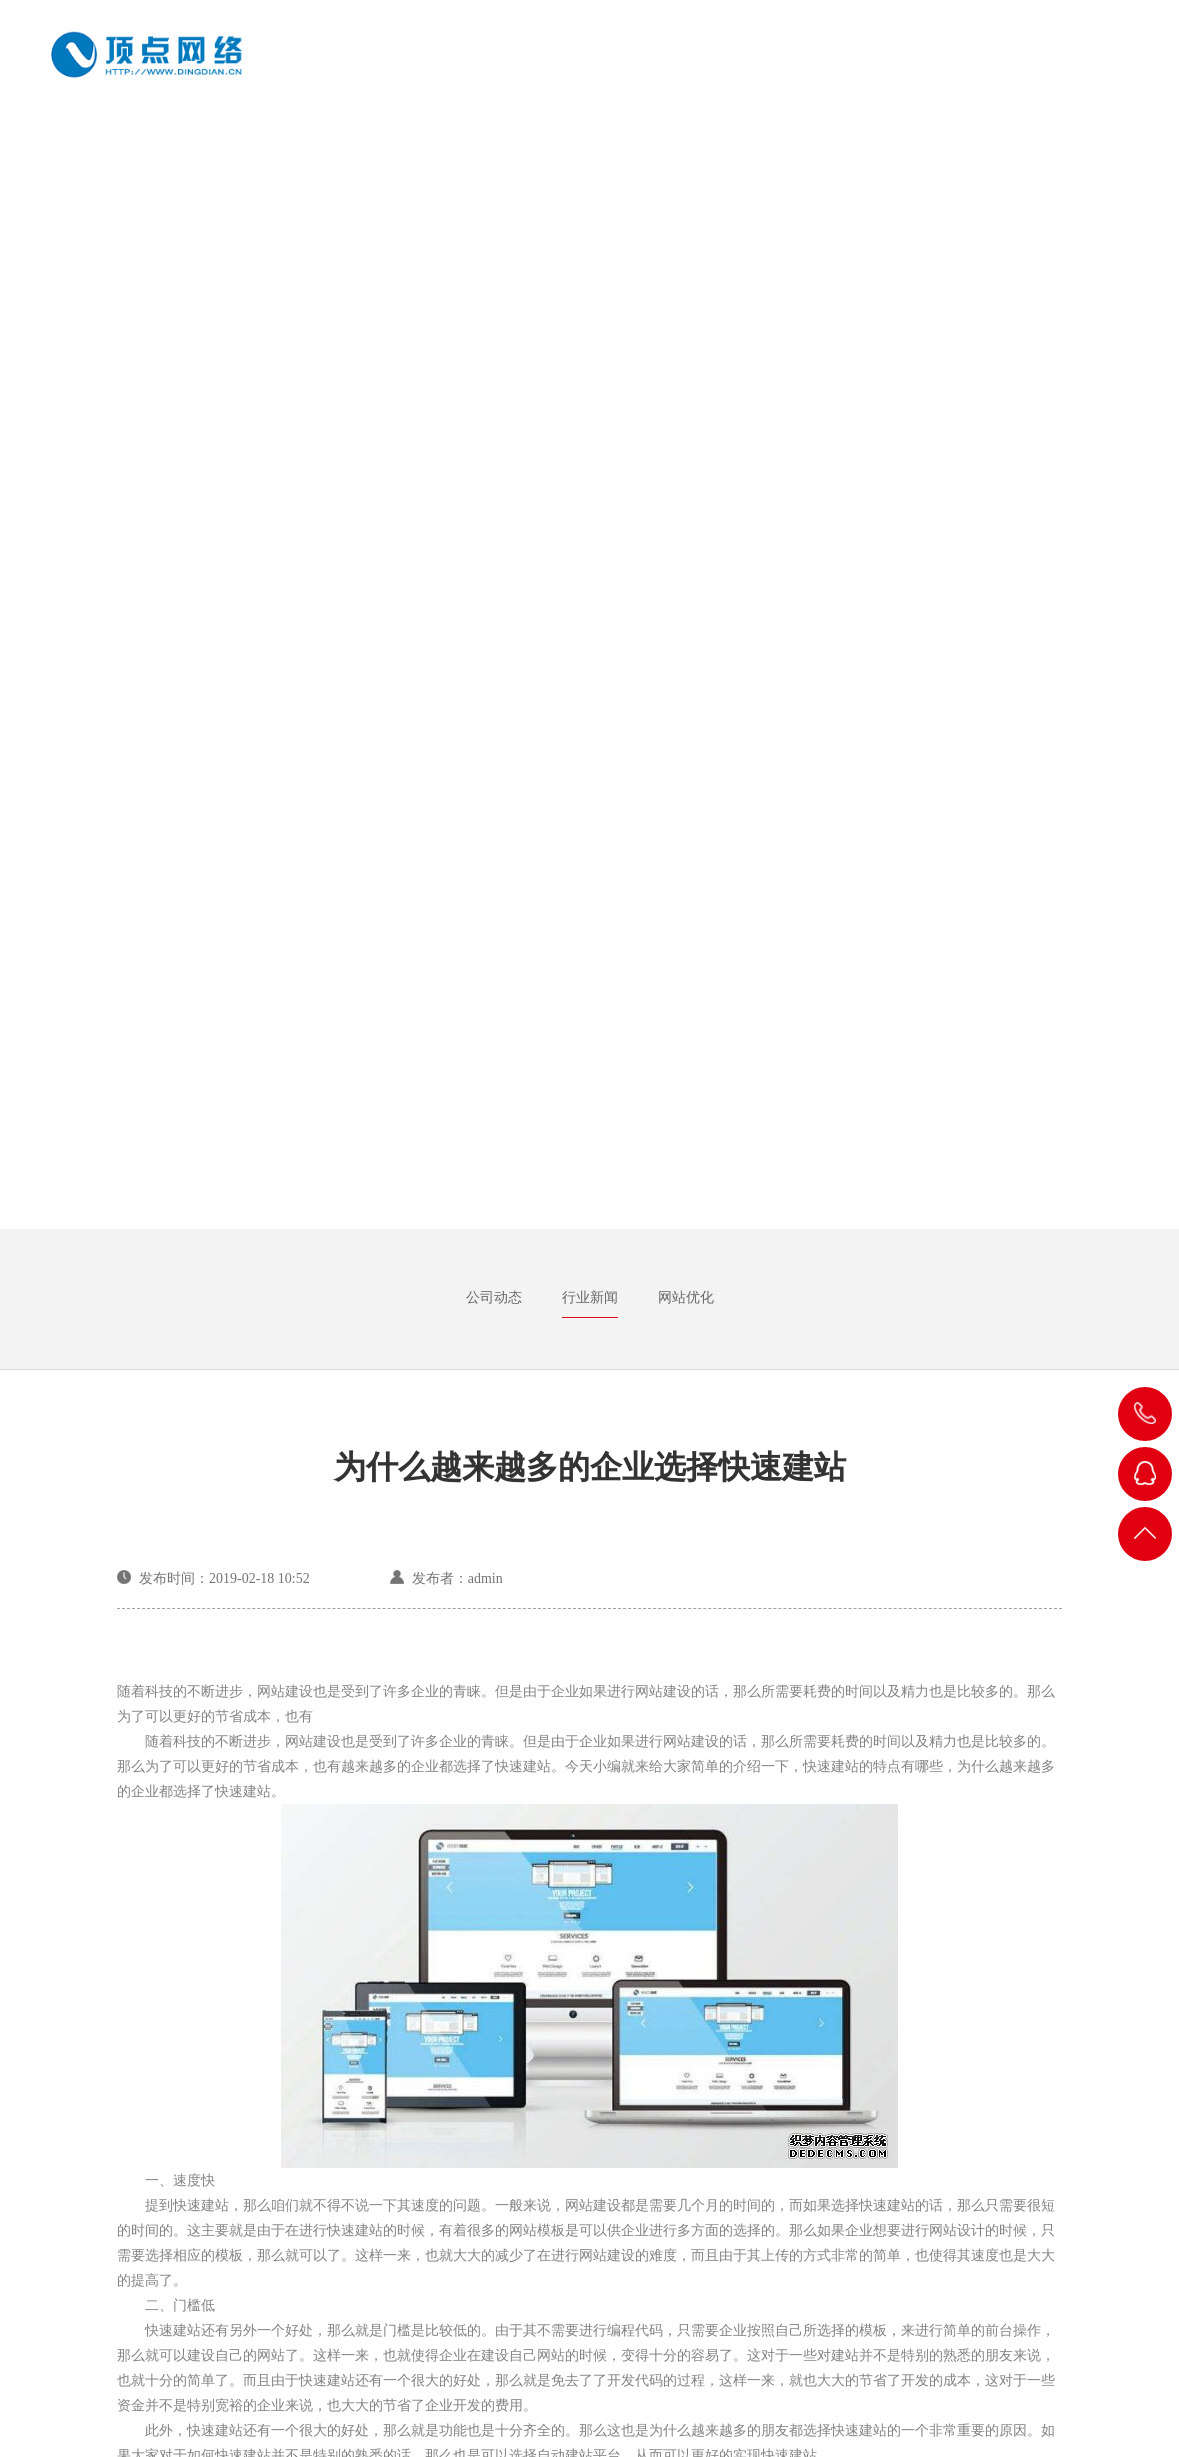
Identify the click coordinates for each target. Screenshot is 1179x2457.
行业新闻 (590, 1297)
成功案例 (690, 66)
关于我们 (587, 66)
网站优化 (686, 1297)
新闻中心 (999, 66)
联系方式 (1102, 66)
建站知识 (896, 66)
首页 (499, 66)
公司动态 (494, 1297)
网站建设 (793, 66)
